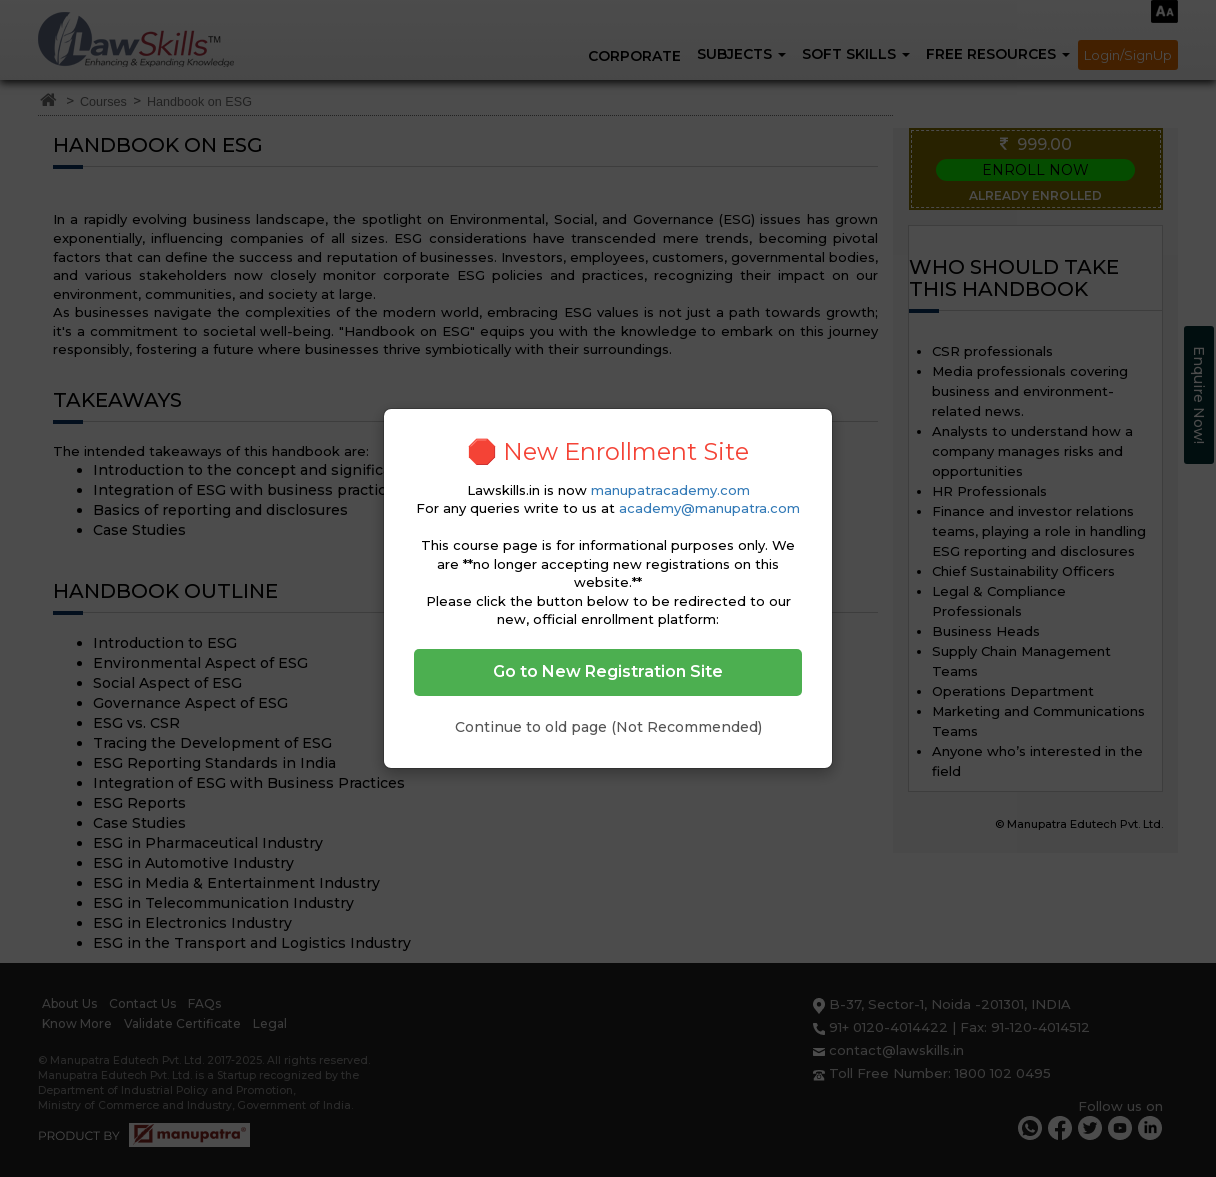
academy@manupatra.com (709, 508)
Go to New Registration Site (608, 671)
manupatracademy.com (670, 490)
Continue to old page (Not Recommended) (608, 727)
